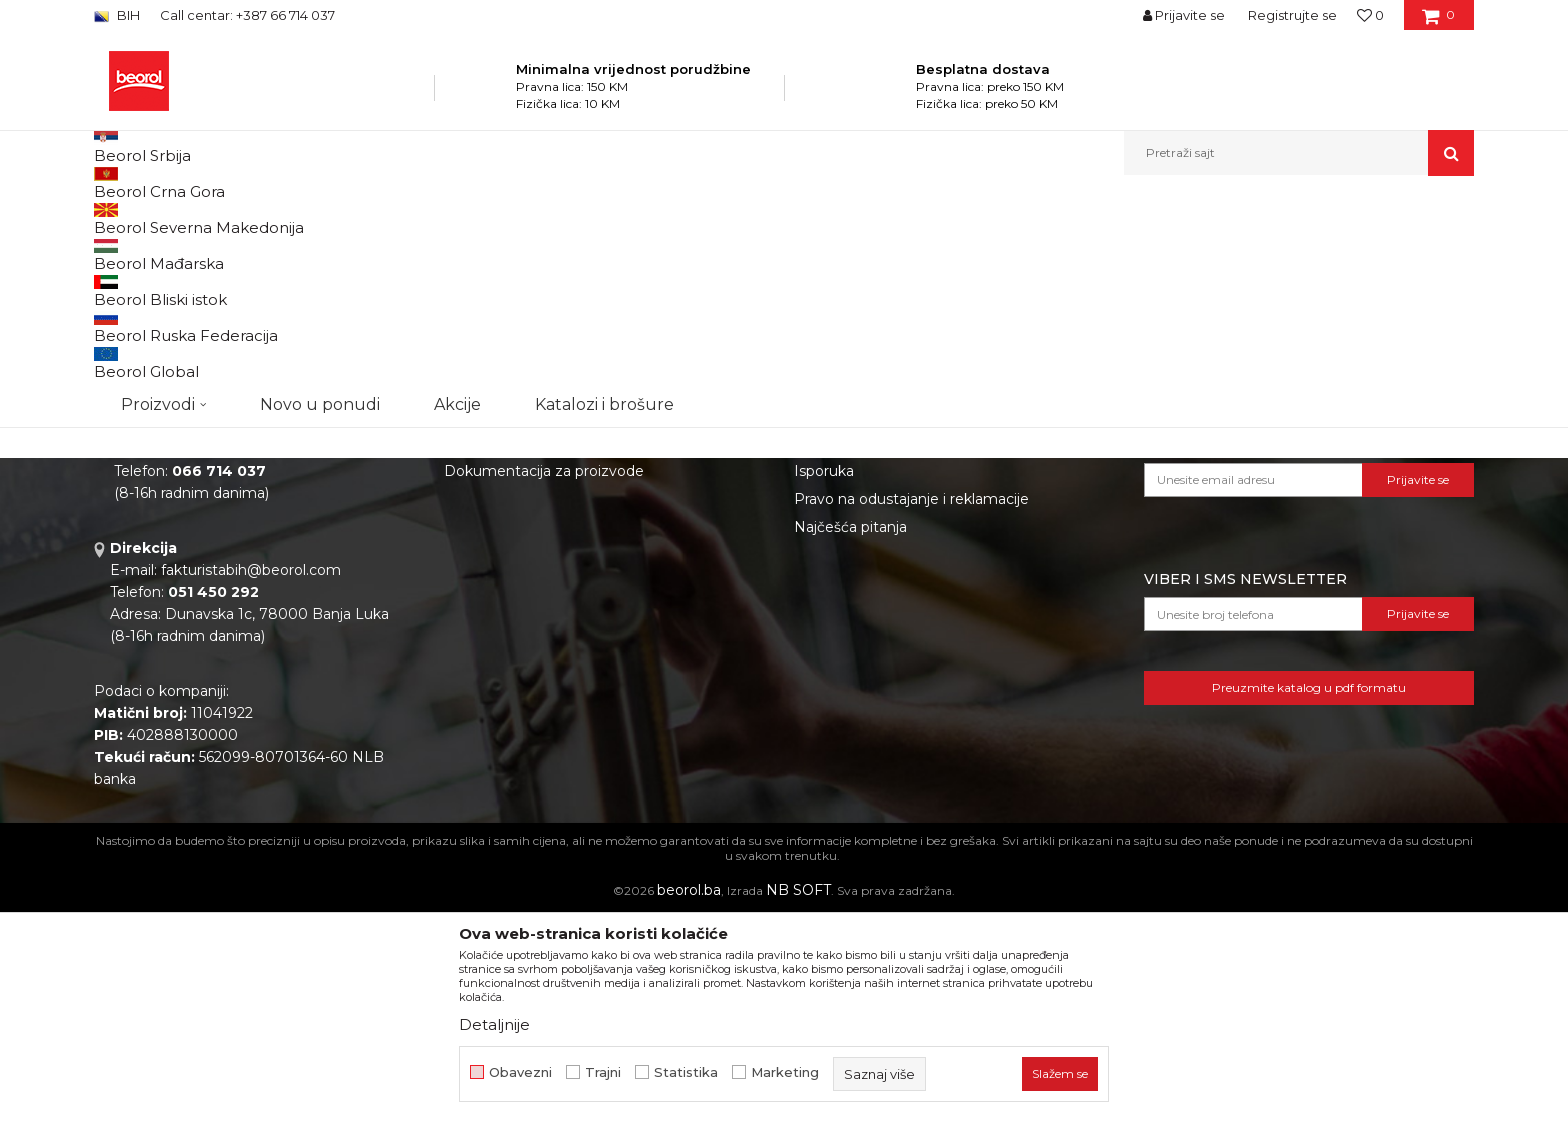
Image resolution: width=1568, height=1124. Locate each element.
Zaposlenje (482, 593)
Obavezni (520, 1072)
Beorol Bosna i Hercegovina (172, 218)
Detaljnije (494, 1024)
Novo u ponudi (320, 152)
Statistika (686, 1072)
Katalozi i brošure (503, 649)
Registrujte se (1292, 15)
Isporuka (824, 677)
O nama (472, 565)
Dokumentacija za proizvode (544, 677)
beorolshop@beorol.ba (243, 655)
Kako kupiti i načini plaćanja (888, 649)
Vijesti (464, 621)
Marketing (785, 1072)
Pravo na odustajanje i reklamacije (911, 705)
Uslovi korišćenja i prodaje (882, 621)
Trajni (603, 1072)
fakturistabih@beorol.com (251, 776)
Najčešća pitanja (850, 733)
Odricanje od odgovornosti (886, 593)
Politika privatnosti (858, 565)
